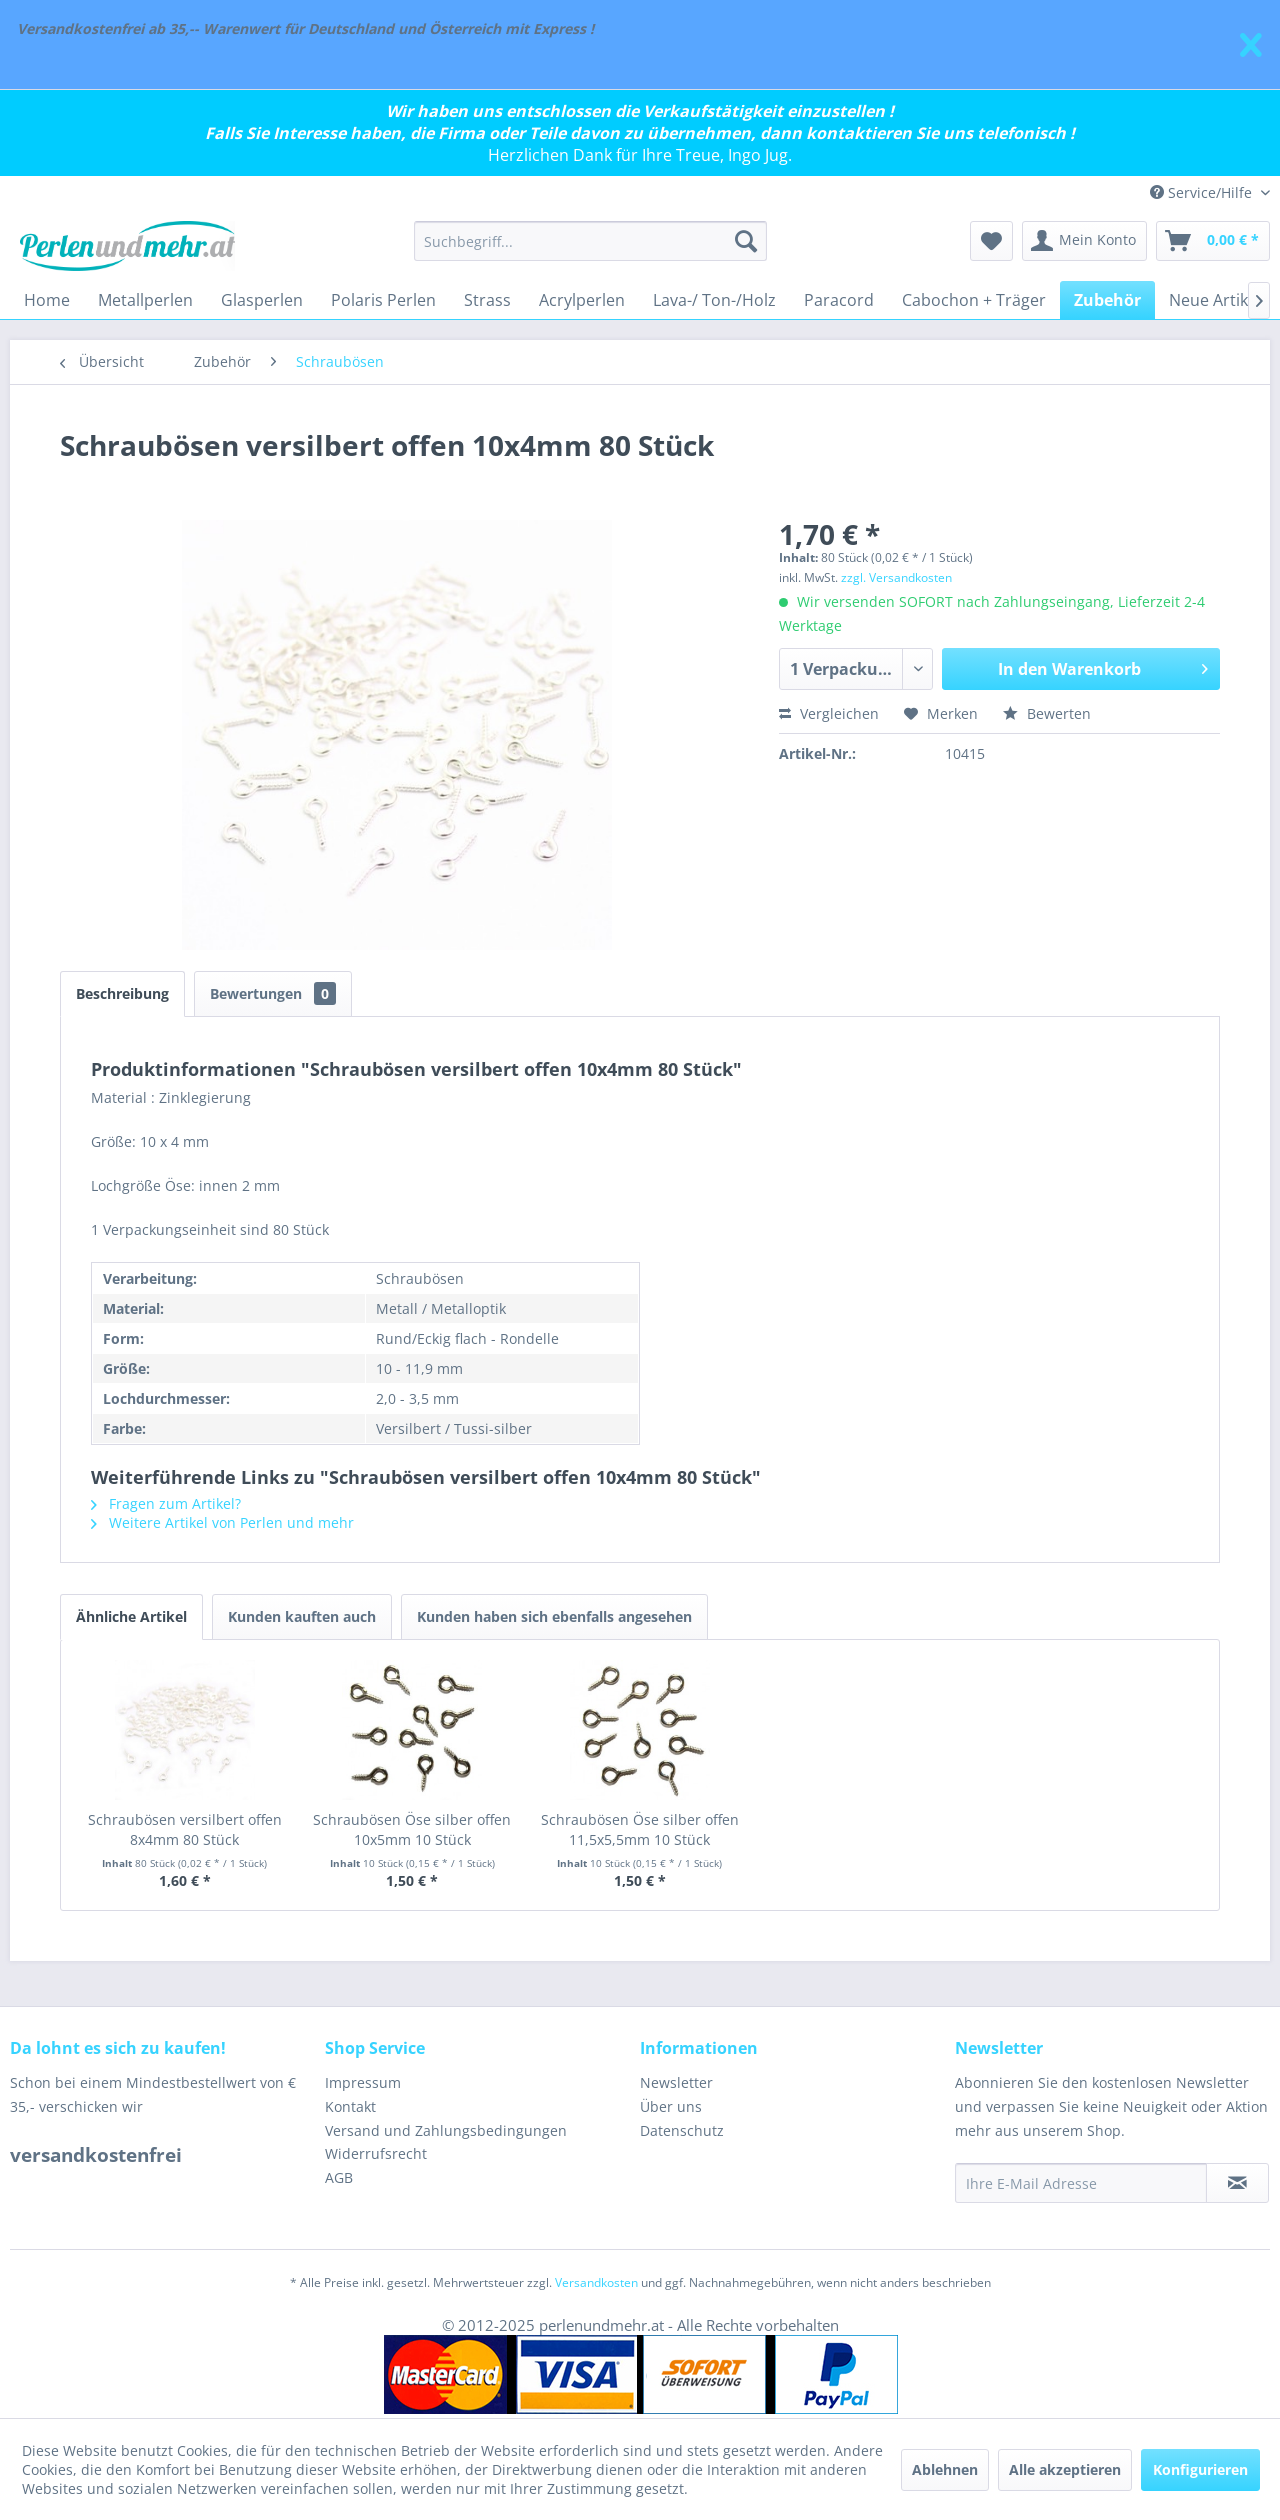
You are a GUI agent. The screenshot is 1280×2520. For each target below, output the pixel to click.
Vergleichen (829, 713)
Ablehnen (945, 2469)
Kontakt (350, 2106)
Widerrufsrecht (376, 2153)
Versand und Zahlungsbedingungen (446, 2130)
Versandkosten (596, 2282)
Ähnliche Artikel (131, 1616)
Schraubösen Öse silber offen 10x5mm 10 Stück (412, 1829)
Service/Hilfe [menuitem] (1203, 192)
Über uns (671, 2106)
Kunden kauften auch (302, 1616)
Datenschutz (682, 2130)
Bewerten (1047, 713)
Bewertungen (273, 993)
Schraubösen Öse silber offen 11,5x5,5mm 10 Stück (640, 1829)
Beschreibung (122, 993)
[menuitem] (590, 241)
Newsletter (676, 2082)
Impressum (363, 2082)
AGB (339, 2177)
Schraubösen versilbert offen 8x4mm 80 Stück (185, 1829)
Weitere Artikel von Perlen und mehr (222, 1522)
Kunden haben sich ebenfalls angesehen (554, 1616)
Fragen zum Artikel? (166, 1503)
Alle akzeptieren (1065, 2469)
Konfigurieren (1200, 2469)
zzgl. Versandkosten (896, 577)
